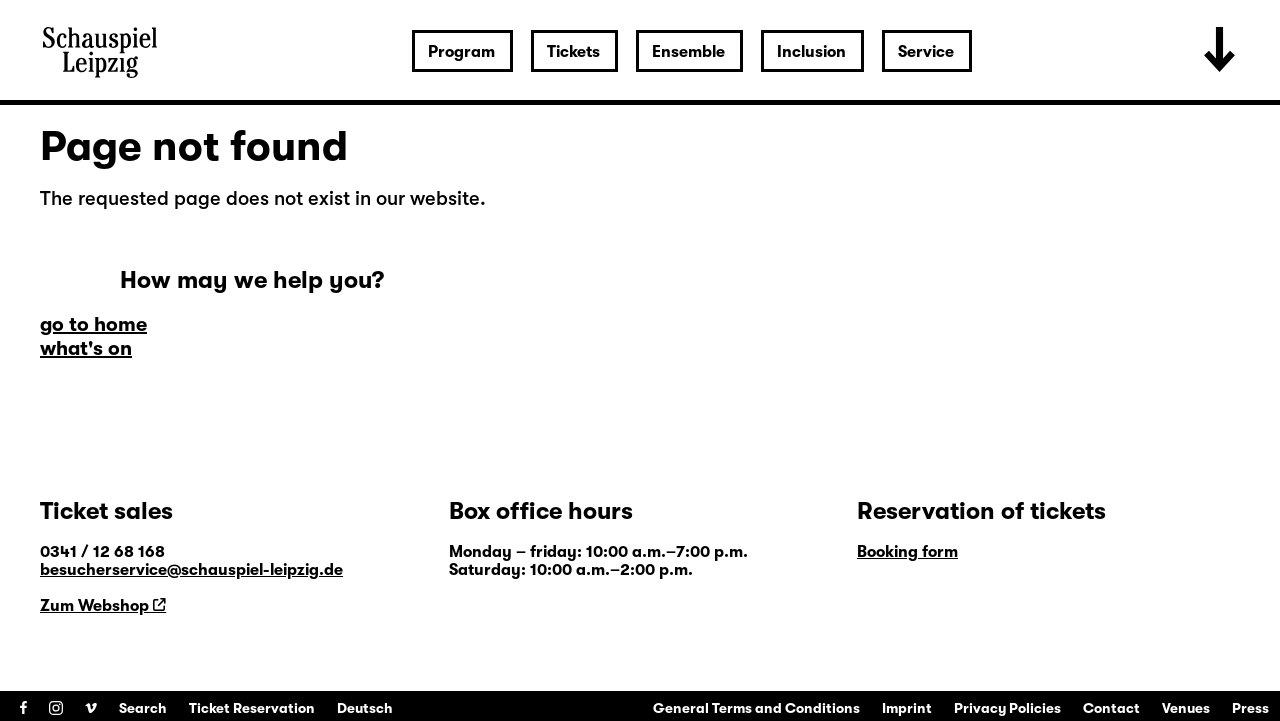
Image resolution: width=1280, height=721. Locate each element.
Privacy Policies (1007, 708)
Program (461, 52)
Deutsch (365, 708)
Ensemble (688, 52)
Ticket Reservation (252, 708)
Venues (1186, 708)
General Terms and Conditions (756, 708)
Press (1250, 708)
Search (143, 708)
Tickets (573, 52)
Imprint (907, 708)
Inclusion (811, 52)
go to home (93, 324)
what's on (86, 348)
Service (926, 52)
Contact (1111, 708)
